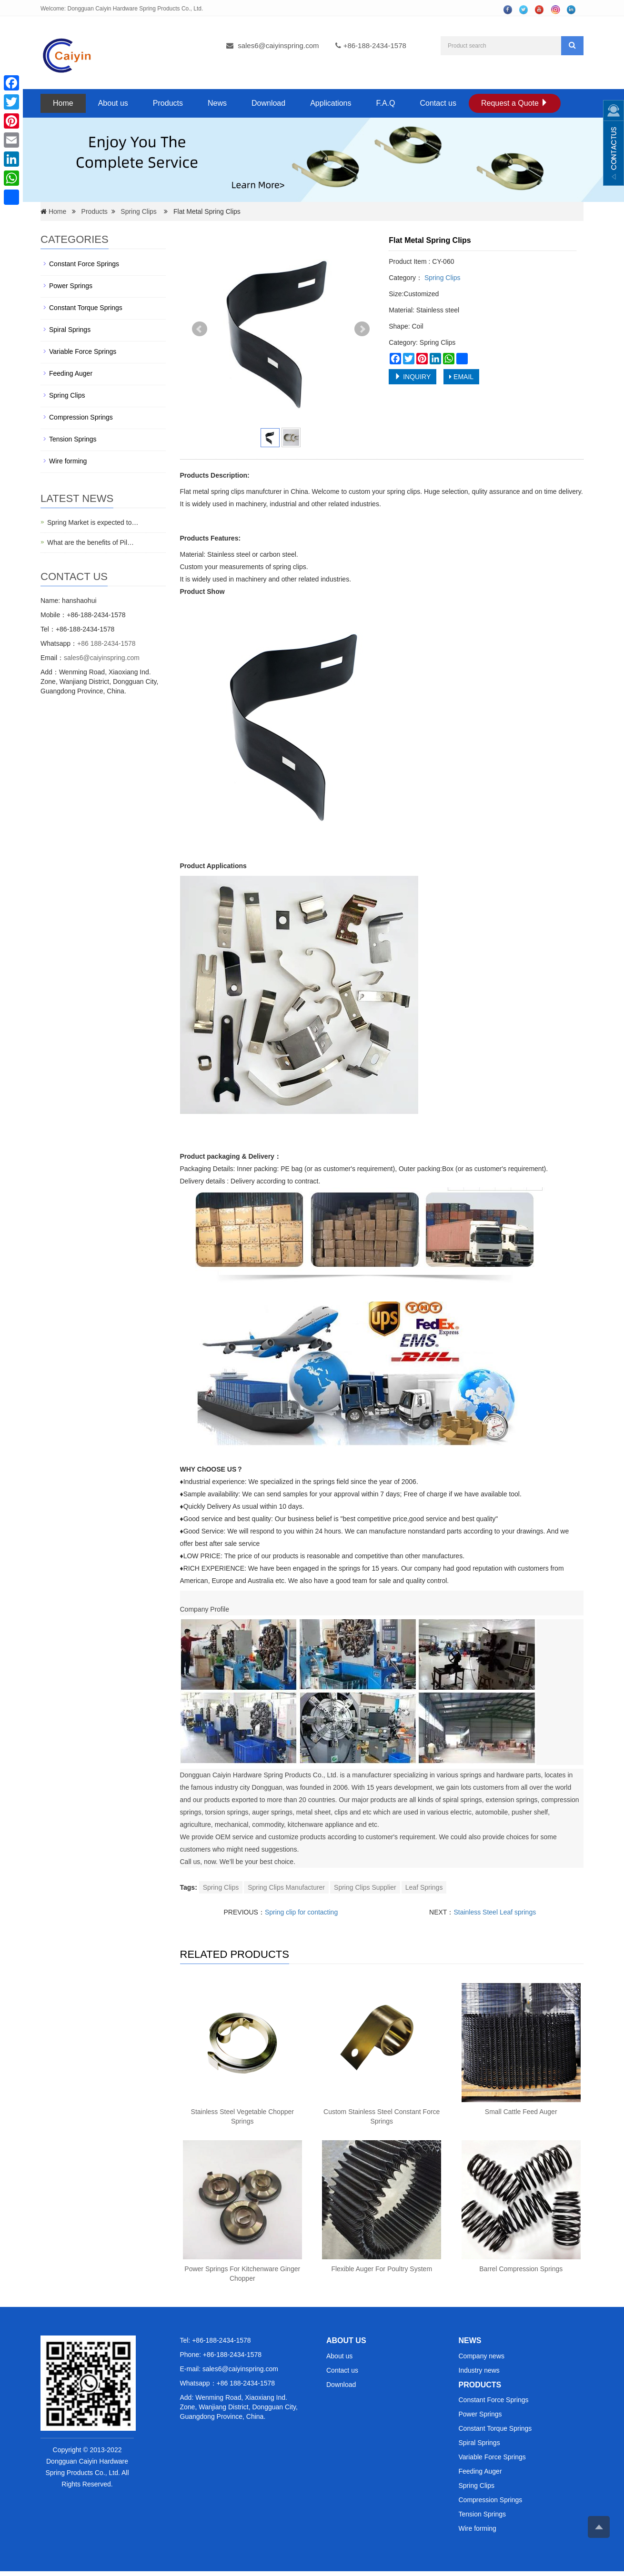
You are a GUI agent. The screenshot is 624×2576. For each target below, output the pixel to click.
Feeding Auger (70, 373)
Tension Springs (73, 439)
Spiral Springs (70, 329)
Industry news (479, 2370)
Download (268, 103)
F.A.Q (385, 103)
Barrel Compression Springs (521, 2269)
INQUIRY (412, 377)
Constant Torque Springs (85, 307)
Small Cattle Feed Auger (521, 2111)
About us (113, 103)
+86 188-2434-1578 (106, 643)
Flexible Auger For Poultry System (381, 2269)
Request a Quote (514, 103)
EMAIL (461, 377)
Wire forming (68, 461)
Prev (199, 329)
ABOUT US (346, 2340)
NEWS (470, 2340)
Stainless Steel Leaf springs (494, 1912)
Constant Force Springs (84, 264)
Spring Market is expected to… (92, 522)
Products (168, 103)
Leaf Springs (424, 1887)
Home (63, 103)
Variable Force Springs (82, 351)
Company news (482, 2356)
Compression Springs (81, 417)
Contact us (438, 103)
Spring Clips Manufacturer (286, 1887)
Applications (330, 103)
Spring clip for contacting (301, 1912)
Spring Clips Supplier (365, 1887)
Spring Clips (138, 211)
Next (362, 329)
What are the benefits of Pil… (90, 542)
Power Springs (70, 286)
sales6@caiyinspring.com (278, 45)
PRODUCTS (480, 2385)
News (217, 103)
